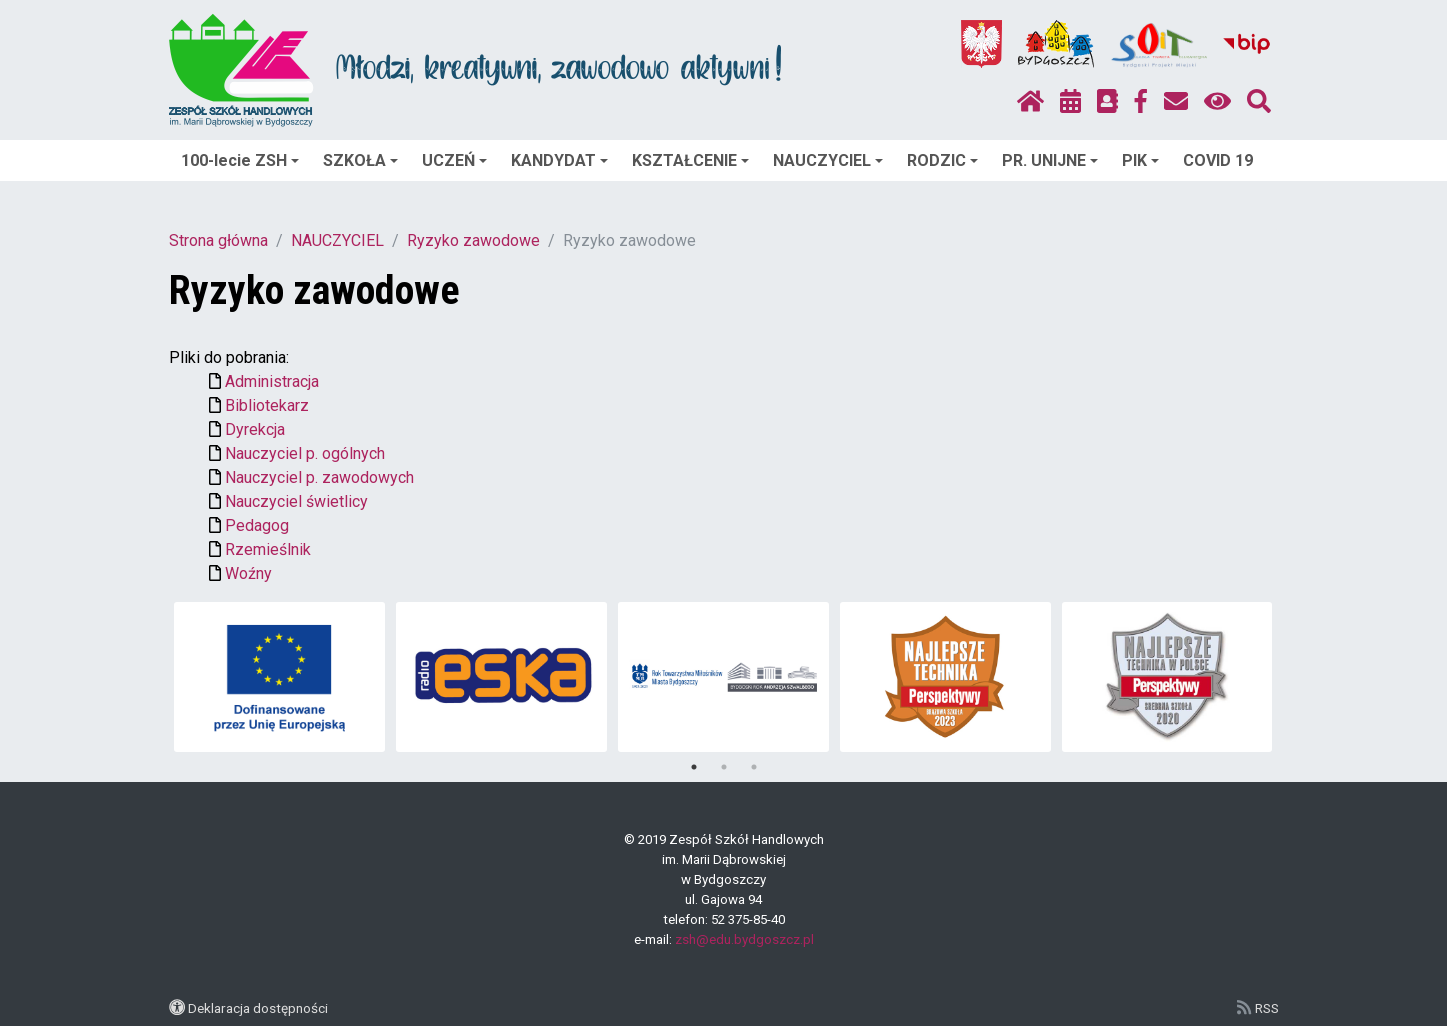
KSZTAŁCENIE (690, 160)
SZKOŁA (360, 160)
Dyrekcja (255, 429)
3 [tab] (754, 767)
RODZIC (942, 160)
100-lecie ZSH (240, 160)
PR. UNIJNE (1050, 160)
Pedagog (257, 525)
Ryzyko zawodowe (473, 240)
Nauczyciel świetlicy (296, 501)
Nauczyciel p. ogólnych (305, 453)
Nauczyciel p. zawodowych (319, 477)
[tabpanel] (279, 677)
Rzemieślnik (268, 549)
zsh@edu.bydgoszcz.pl (744, 939)
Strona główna (218, 240)
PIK (1140, 160)
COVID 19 (1218, 160)
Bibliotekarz (267, 405)
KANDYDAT (559, 160)
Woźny (248, 573)
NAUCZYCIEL (828, 160)
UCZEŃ (454, 160)
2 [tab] (724, 767)
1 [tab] (694, 767)
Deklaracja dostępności (258, 1008)
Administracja (272, 381)
